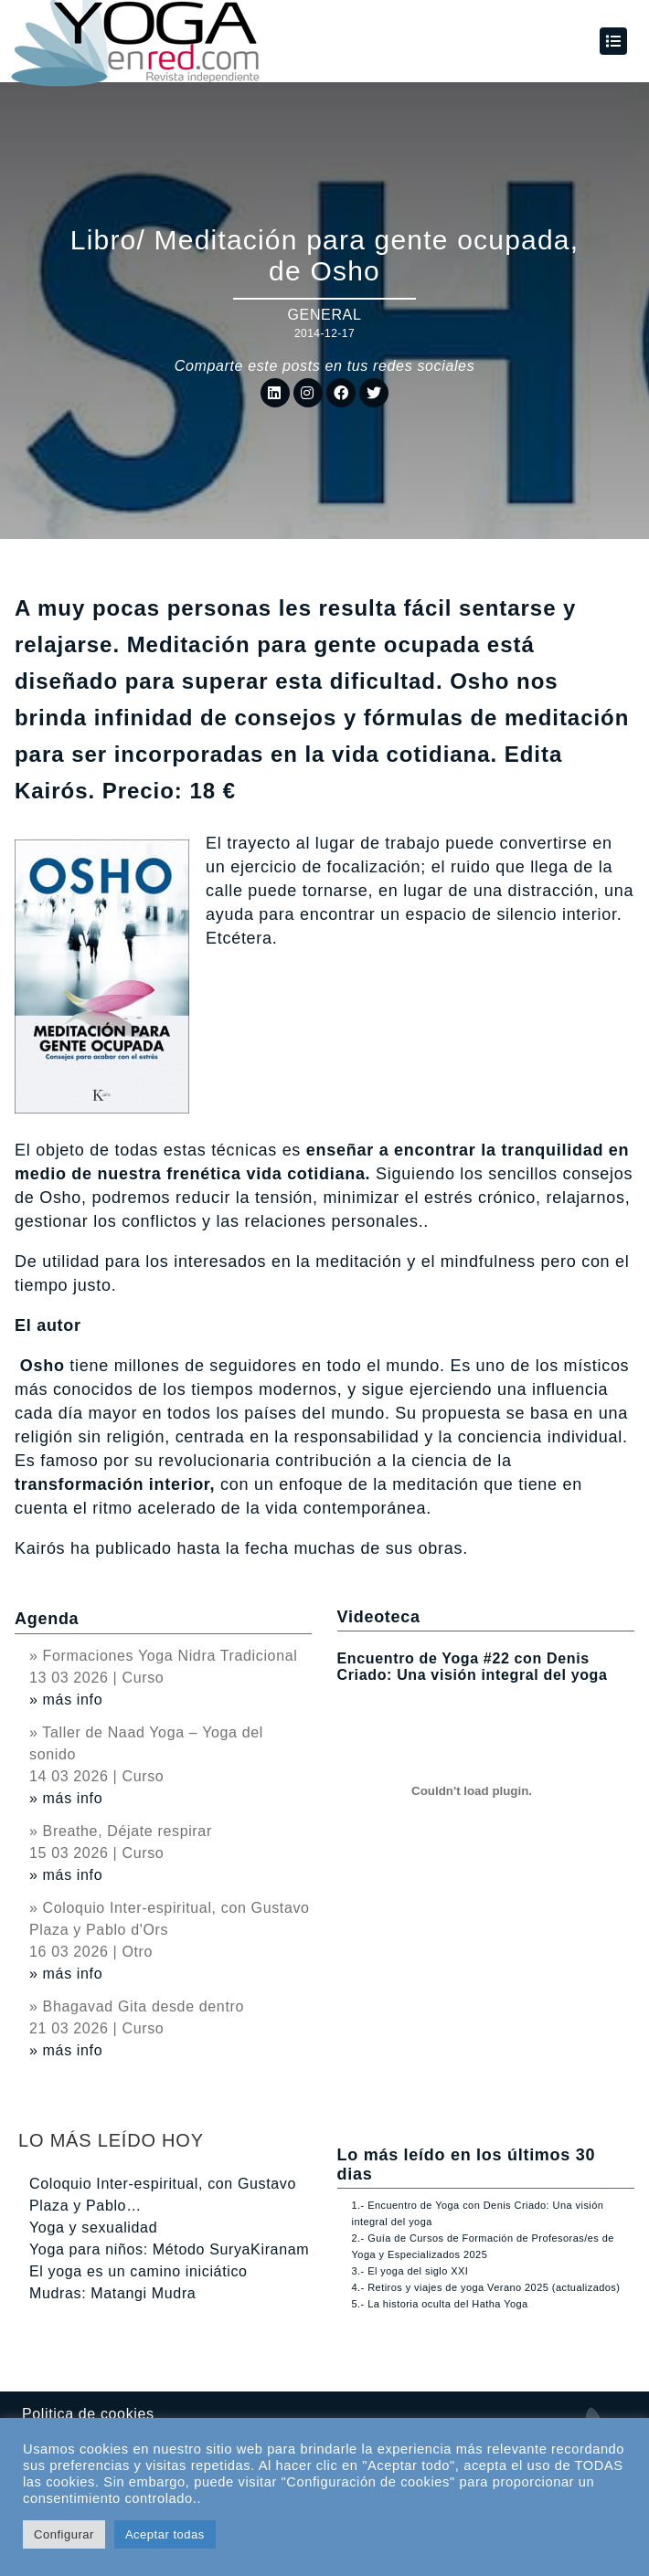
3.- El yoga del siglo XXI (410, 2270)
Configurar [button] (64, 2534)
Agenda (47, 1619)
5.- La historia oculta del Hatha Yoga (440, 2303)
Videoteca (378, 1617)
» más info (65, 1699)
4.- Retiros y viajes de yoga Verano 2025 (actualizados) (486, 2287)
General (325, 314)
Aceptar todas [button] (165, 2534)
